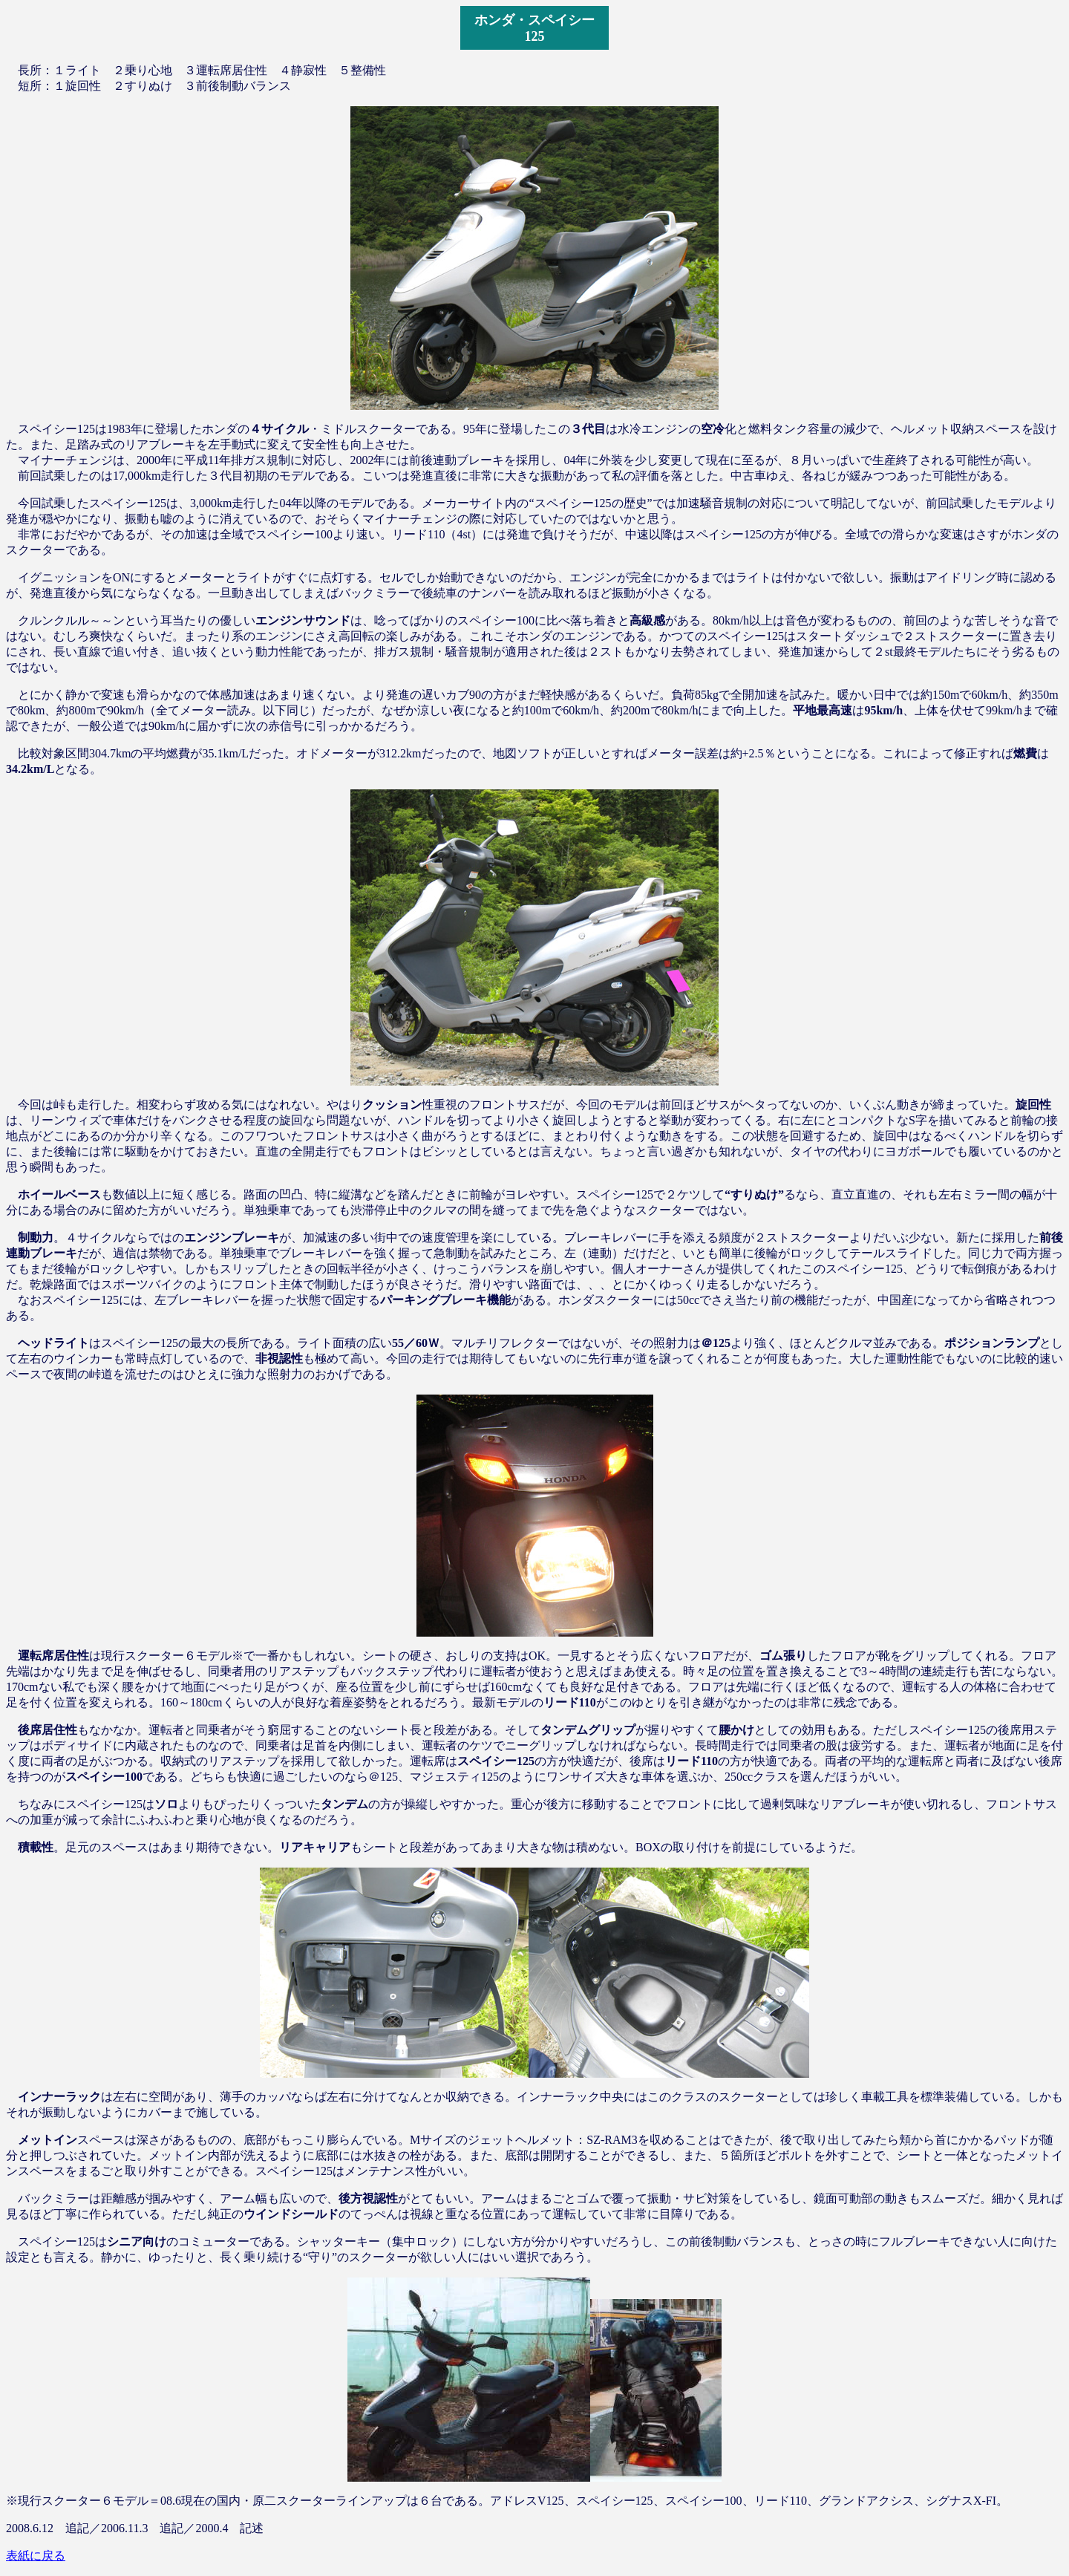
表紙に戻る (35, 2555)
